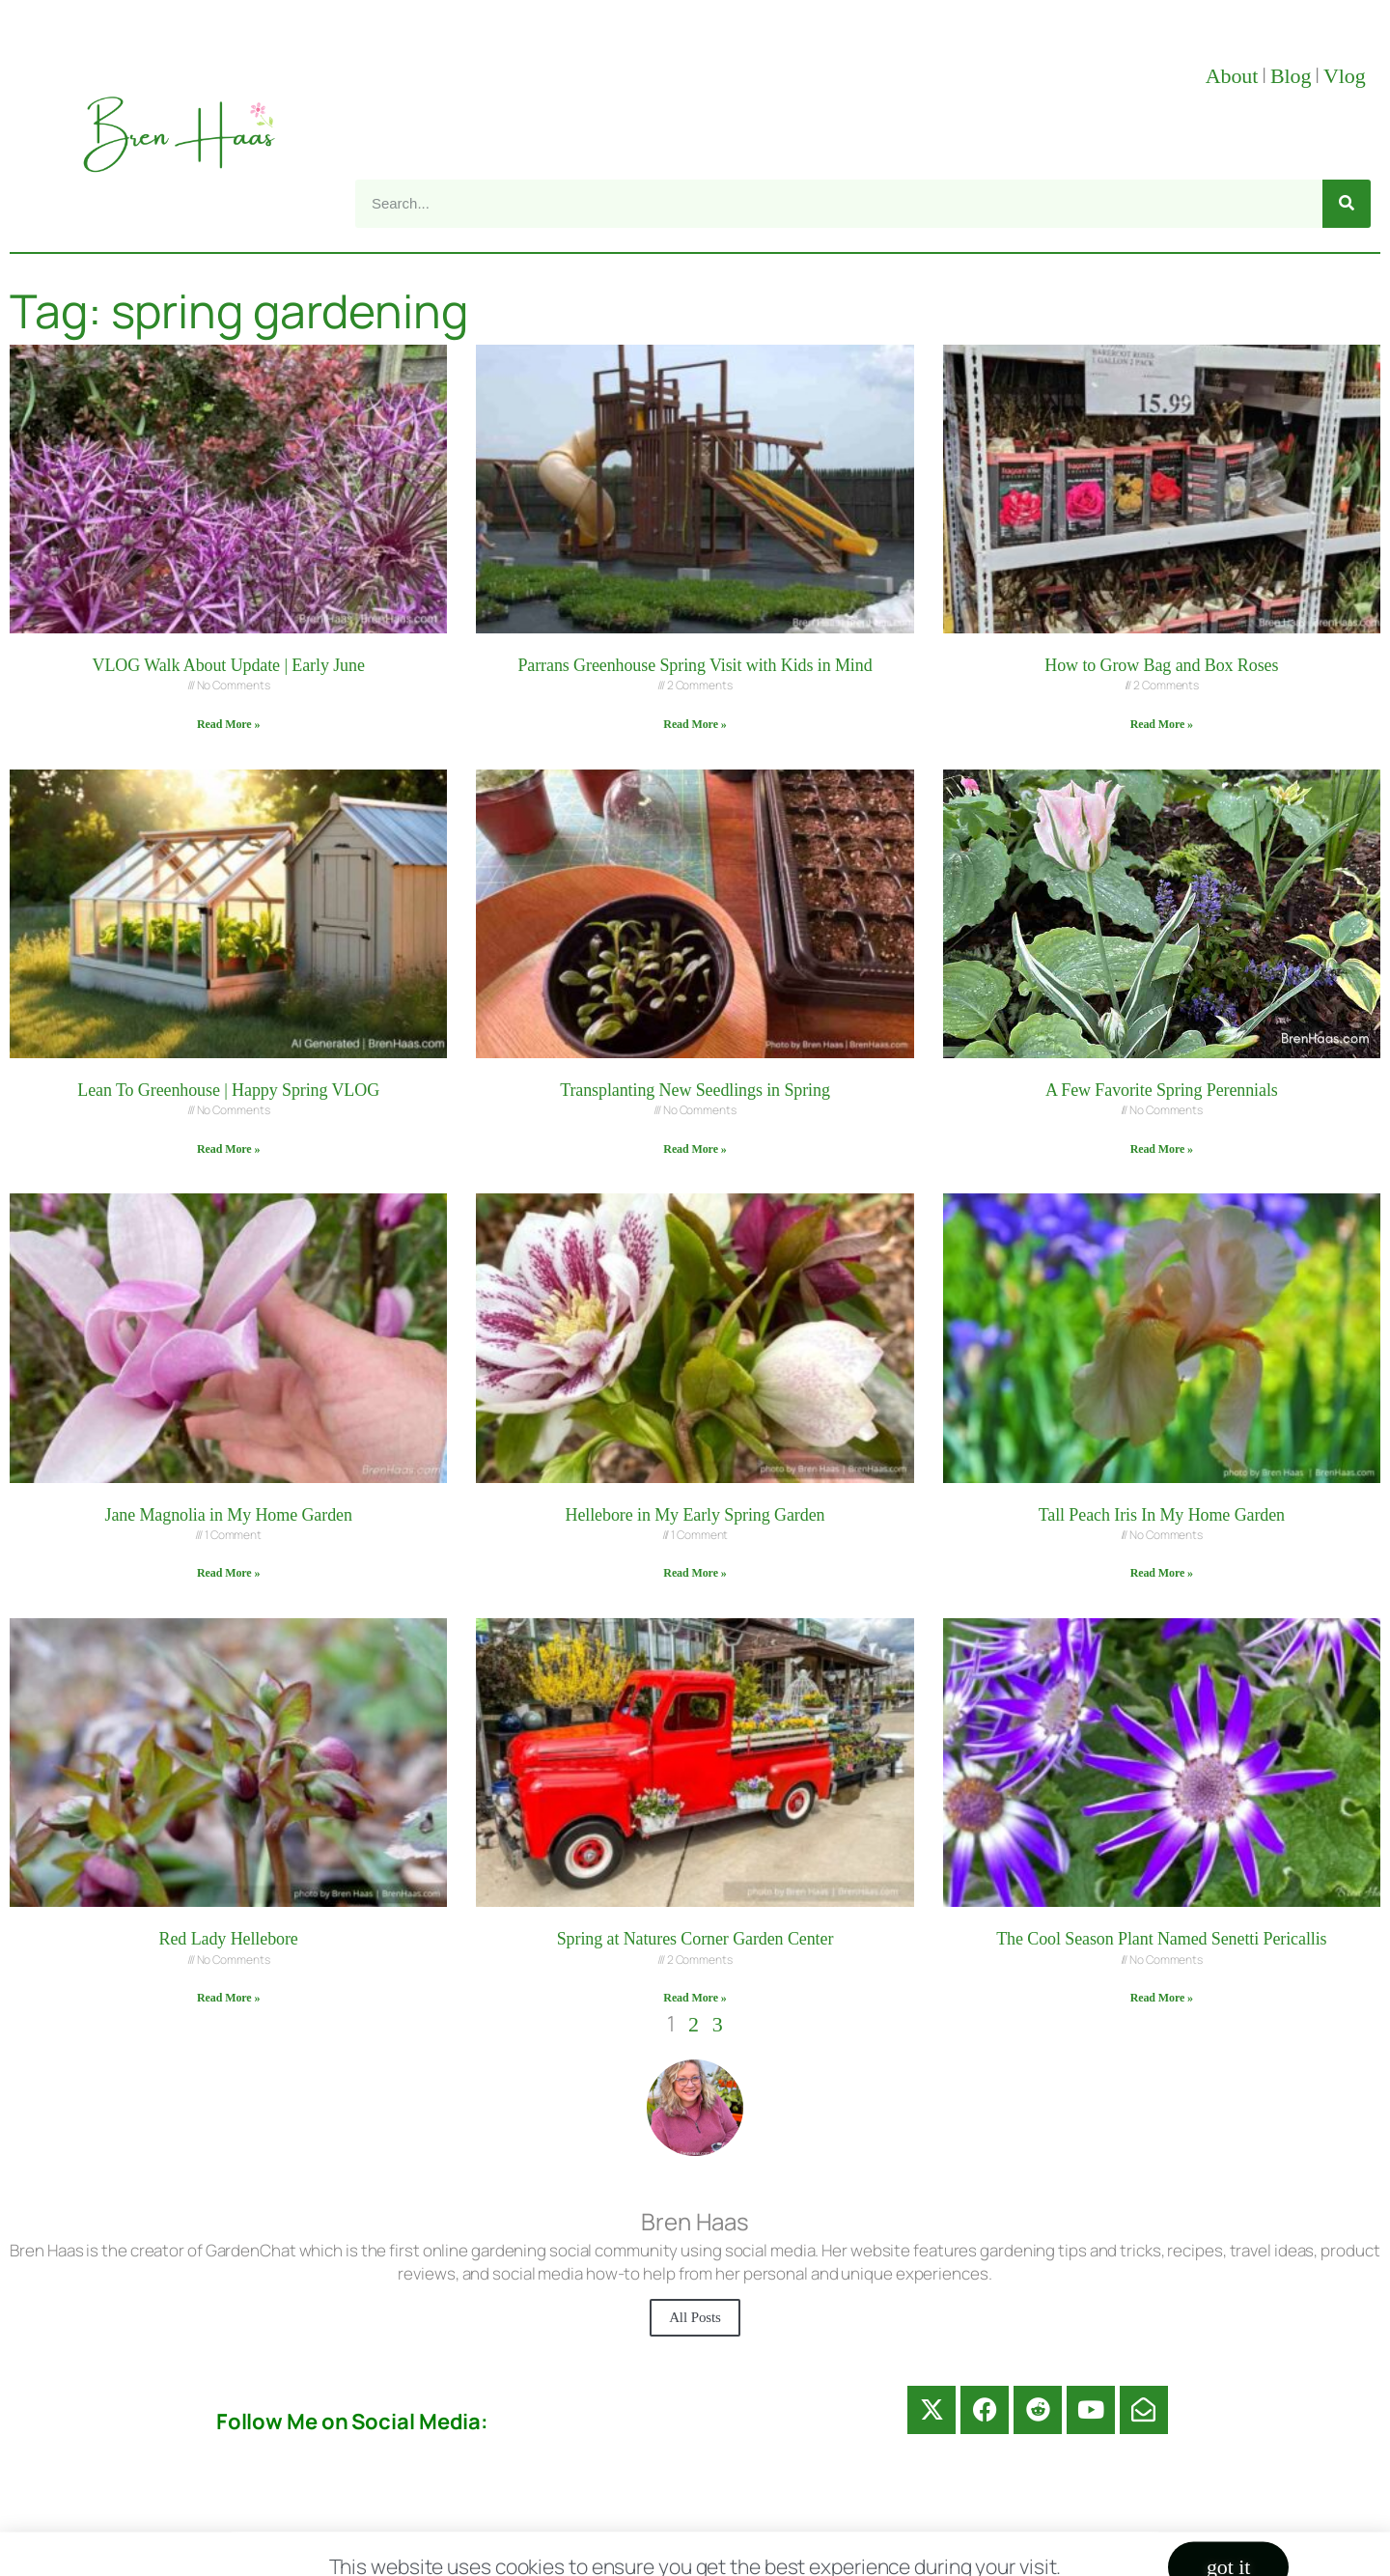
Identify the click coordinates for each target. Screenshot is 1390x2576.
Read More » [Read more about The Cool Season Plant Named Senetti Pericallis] (1161, 1997)
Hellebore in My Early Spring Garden (695, 1515)
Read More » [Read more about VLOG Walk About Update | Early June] (228, 724)
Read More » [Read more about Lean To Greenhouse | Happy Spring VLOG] (228, 1149)
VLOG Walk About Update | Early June (229, 665)
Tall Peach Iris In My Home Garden (1162, 1515)
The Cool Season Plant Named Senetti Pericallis (1161, 1938)
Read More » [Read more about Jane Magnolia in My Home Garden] (228, 1573)
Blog (1290, 76)
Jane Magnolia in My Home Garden (227, 1515)
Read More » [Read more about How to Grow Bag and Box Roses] (1161, 724)
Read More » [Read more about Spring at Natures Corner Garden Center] (694, 1997)
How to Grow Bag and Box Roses (1161, 665)
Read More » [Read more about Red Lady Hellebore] (228, 1997)
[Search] (1346, 204)
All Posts (695, 2317)
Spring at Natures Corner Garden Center (695, 1938)
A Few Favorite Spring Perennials (1161, 1090)
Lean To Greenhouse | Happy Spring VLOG (228, 1090)
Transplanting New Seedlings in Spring (695, 1090)
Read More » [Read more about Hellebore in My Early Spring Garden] (694, 1573)
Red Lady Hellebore (228, 1938)
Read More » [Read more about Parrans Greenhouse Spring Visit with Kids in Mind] (694, 724)
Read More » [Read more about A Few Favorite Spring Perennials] (1161, 1149)
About (1232, 76)
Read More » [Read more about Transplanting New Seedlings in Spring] (694, 1149)
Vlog (1347, 76)
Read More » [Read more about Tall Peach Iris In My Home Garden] (1161, 1573)
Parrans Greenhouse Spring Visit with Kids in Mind (694, 665)
